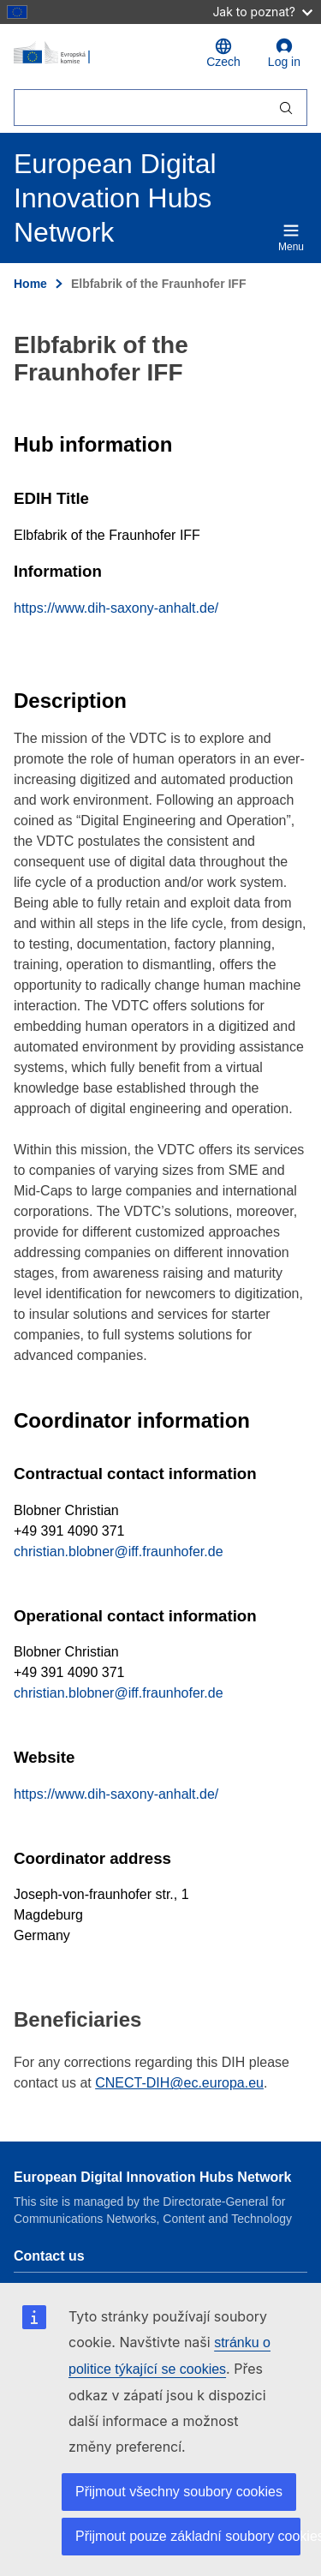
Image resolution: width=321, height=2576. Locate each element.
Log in (284, 53)
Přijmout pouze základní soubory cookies (187, 2536)
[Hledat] (139, 107)
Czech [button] (223, 53)
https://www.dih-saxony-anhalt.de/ (116, 608)
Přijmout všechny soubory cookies (178, 2491)
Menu (291, 237)
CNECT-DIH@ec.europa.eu (179, 2083)
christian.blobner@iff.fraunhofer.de (118, 1551)
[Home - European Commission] (100, 53)
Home (30, 284)
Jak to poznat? (262, 11)
